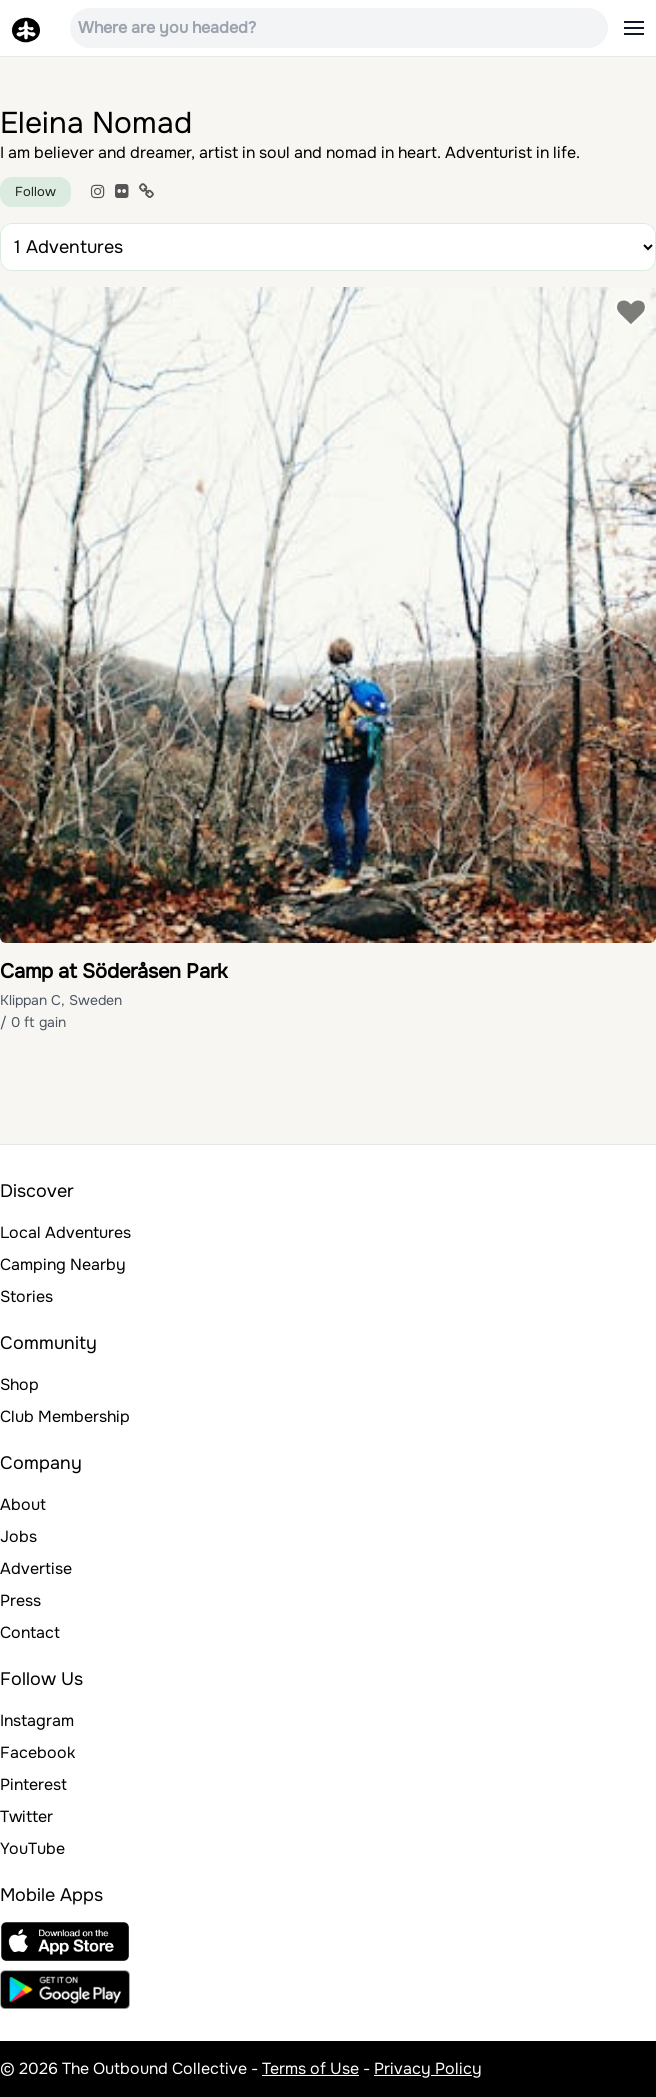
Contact (30, 1632)
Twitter (26, 1816)
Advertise (36, 1568)
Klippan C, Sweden (61, 1000)
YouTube (32, 1848)
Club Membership (65, 1416)
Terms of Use (310, 2068)
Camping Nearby (63, 1264)
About (23, 1504)
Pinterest (33, 1784)
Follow (35, 191)
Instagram (37, 1720)
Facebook (37, 1752)
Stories (26, 1296)
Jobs (18, 1536)
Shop (19, 1384)
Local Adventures (65, 1232)
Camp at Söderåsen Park (113, 971)
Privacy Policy (428, 2068)
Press (20, 1600)
